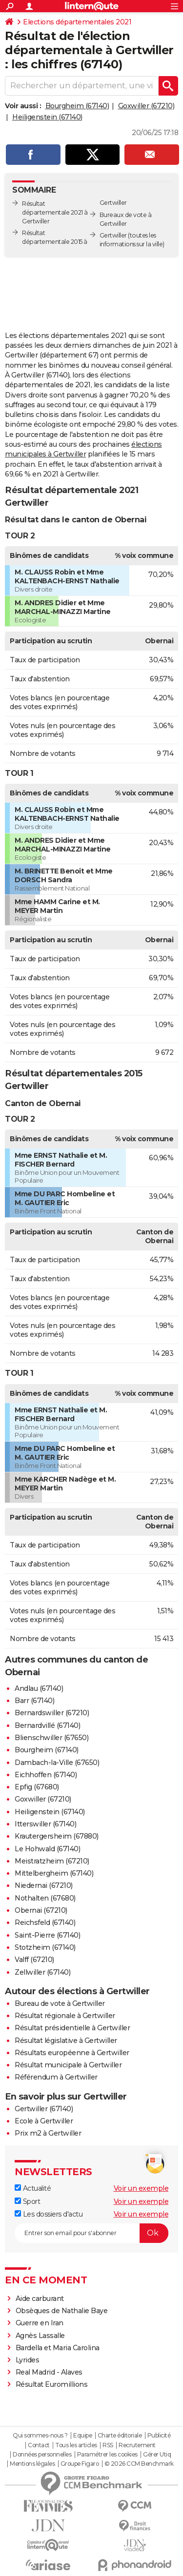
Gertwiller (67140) (44, 2108)
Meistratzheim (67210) (52, 1861)
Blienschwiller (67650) (51, 1737)
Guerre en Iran (39, 2322)
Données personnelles (42, 2454)
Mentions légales (32, 2463)
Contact (39, 2445)
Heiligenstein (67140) (47, 117)
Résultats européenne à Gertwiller (72, 2052)
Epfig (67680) (37, 1787)
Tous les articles (76, 2445)
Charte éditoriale (120, 2435)
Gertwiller (113, 235)
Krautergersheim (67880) (57, 1836)
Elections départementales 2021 (77, 22)
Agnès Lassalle (40, 2335)
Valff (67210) (34, 1959)
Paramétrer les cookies (107, 2454)
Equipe (82, 2435)
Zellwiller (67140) (42, 1972)
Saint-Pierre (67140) (47, 1935)
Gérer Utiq (157, 2454)
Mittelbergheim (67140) (54, 1873)
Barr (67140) (34, 1700)
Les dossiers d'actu (48, 2214)
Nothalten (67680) (45, 1898)
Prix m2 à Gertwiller (48, 2133)
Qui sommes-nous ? (40, 2435)
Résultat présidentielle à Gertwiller (72, 2027)
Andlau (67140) (39, 1688)
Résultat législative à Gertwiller (66, 2040)
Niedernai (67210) (44, 1885)
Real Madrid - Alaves (49, 2372)
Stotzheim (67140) (45, 1947)
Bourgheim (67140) (77, 105)
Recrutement (137, 2445)
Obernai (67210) (41, 1910)
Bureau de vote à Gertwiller (60, 2003)
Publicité (159, 2435)
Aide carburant (40, 2298)
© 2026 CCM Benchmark (139, 2463)
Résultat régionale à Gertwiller (65, 2015)
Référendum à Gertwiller (56, 2077)
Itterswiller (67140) (45, 1824)
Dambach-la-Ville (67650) (57, 1762)
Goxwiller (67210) (146, 105)
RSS (107, 2445)
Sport (27, 2201)
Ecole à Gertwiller (44, 2121)
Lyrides (28, 2360)
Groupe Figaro (80, 2463)
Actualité (33, 2188)
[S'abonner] (91, 2233)
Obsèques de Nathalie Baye (62, 2310)
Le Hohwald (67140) (47, 1848)
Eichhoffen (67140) (46, 1774)
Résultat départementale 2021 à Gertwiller (55, 212)
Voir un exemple (141, 2188)
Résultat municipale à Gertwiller (68, 2065)
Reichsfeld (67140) (45, 1922)
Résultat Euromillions (52, 2384)
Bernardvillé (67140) (47, 1725)
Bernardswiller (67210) (52, 1712)
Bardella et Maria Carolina (58, 2347)
